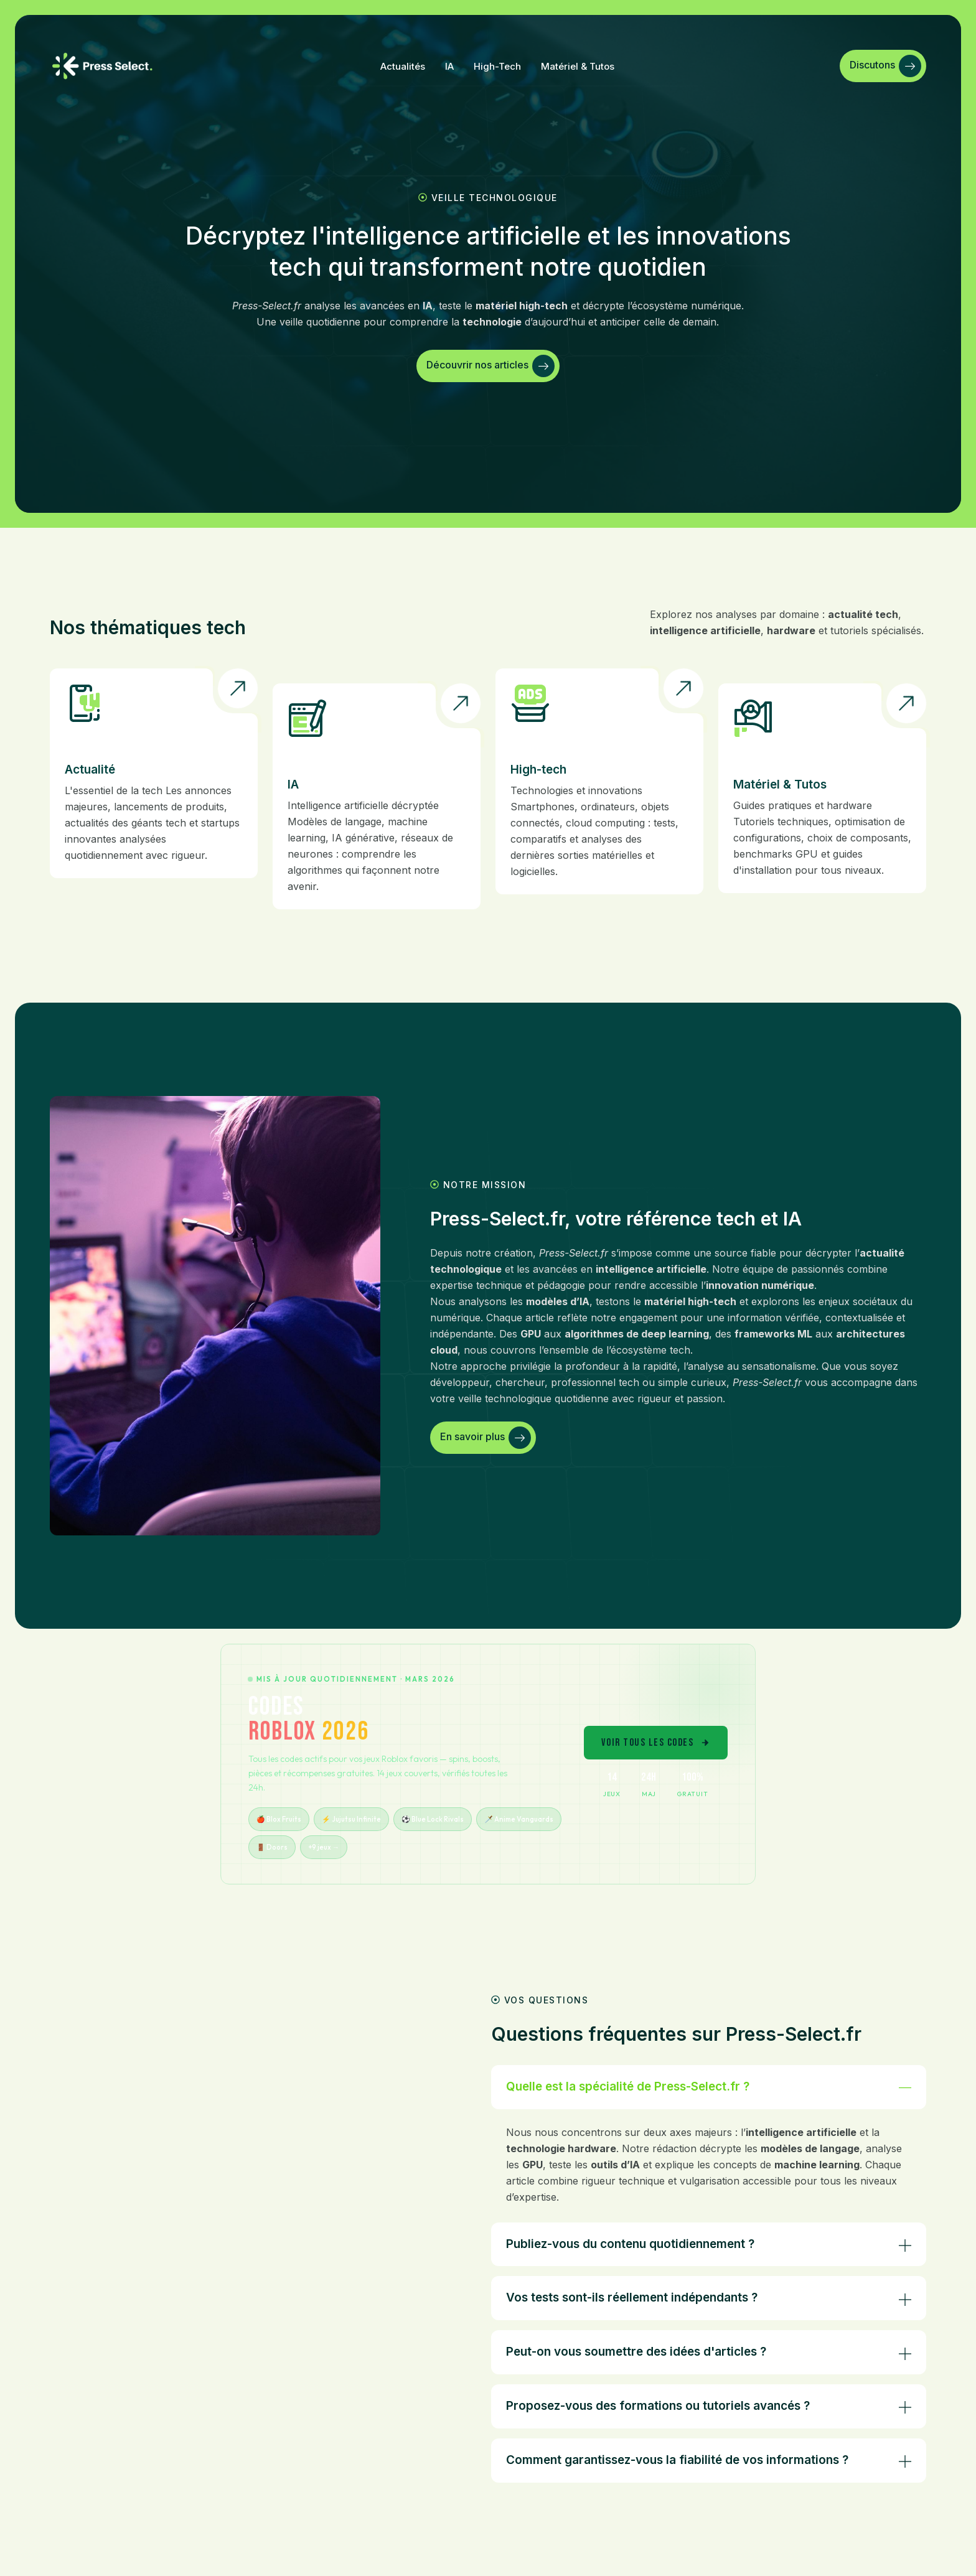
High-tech (497, 66)
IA (449, 66)
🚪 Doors (272, 1847)
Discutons (885, 66)
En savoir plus (485, 1437)
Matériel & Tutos (780, 784)
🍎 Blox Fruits (278, 1819)
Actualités (402, 66)
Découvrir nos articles (490, 366)
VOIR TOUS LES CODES (656, 1742)
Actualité (90, 769)
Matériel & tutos (577, 66)
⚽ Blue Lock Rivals (432, 1819)
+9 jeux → (323, 1847)
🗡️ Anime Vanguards (518, 1819)
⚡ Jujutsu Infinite (351, 1819)
